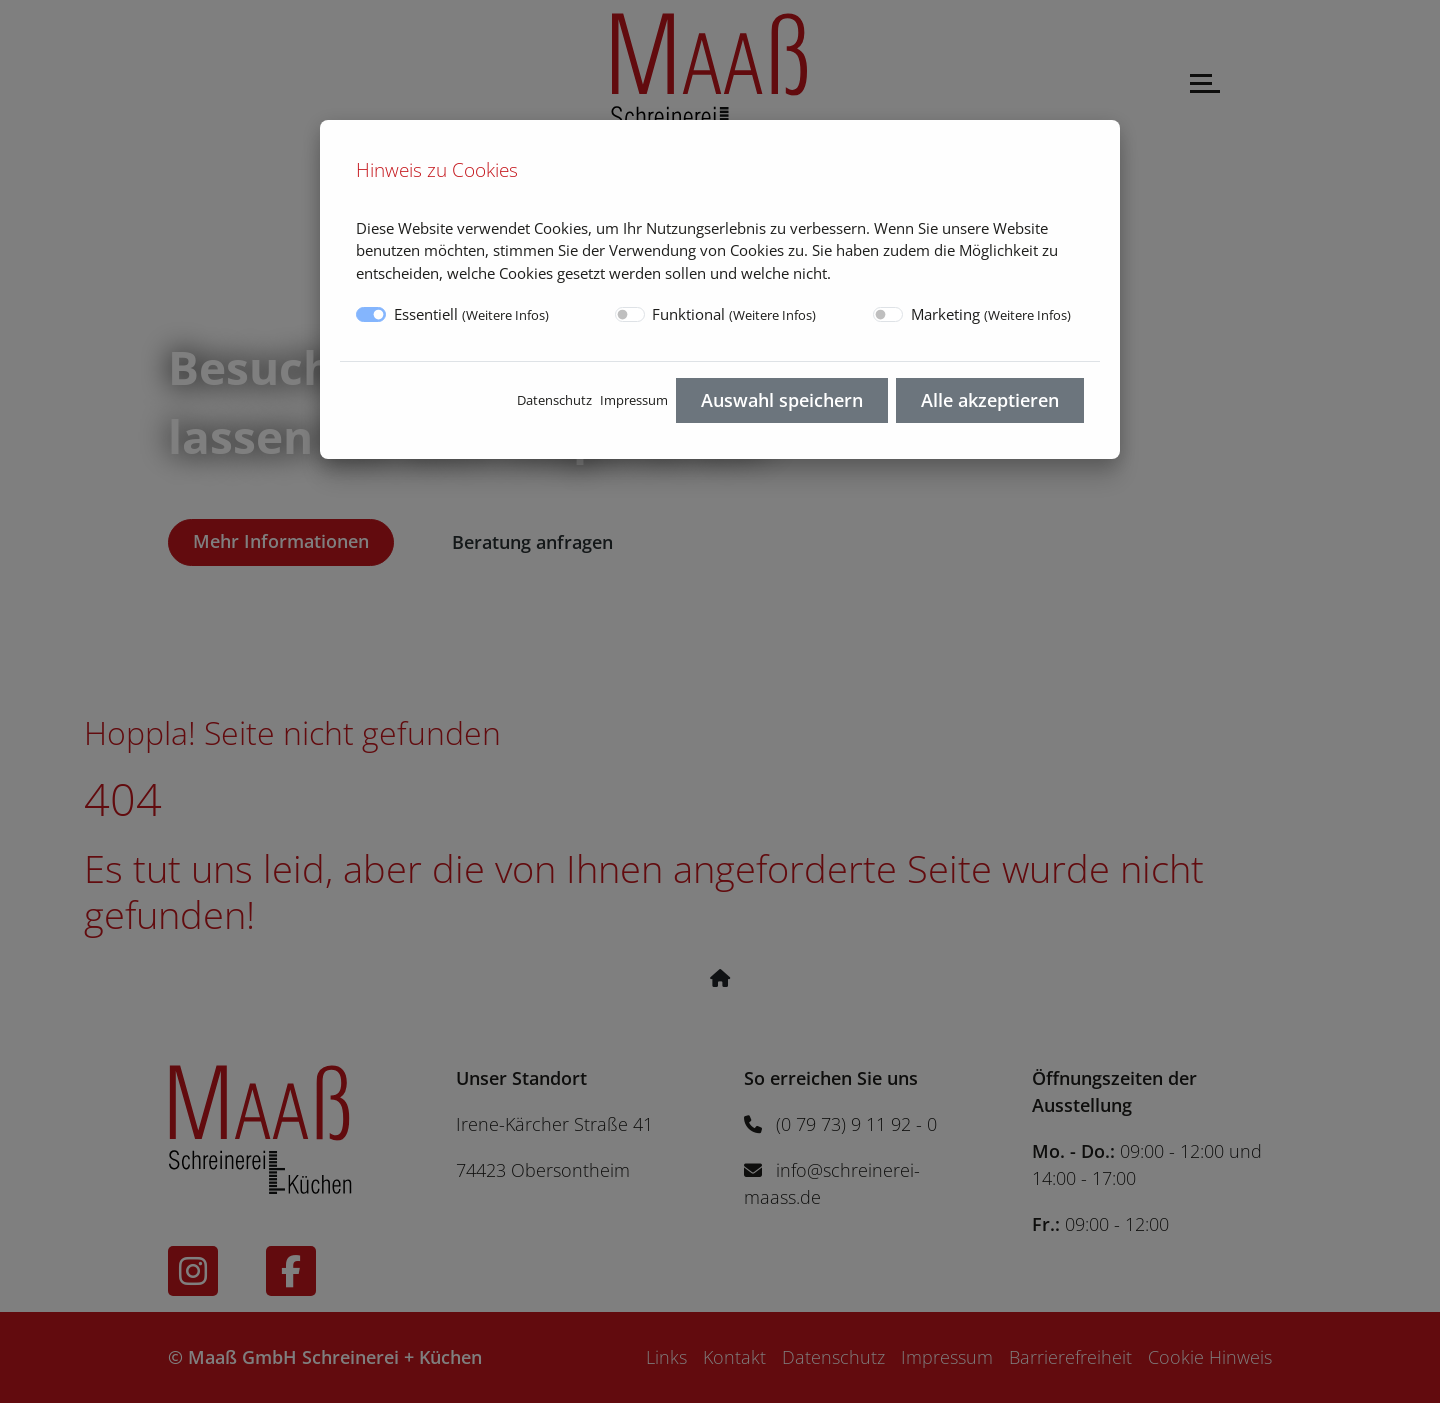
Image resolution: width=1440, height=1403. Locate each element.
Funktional (734, 314)
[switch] (630, 314)
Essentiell (471, 314)
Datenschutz (554, 400)
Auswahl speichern (782, 400)
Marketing (991, 314)
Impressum (634, 400)
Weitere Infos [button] (505, 315)
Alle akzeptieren (990, 400)
